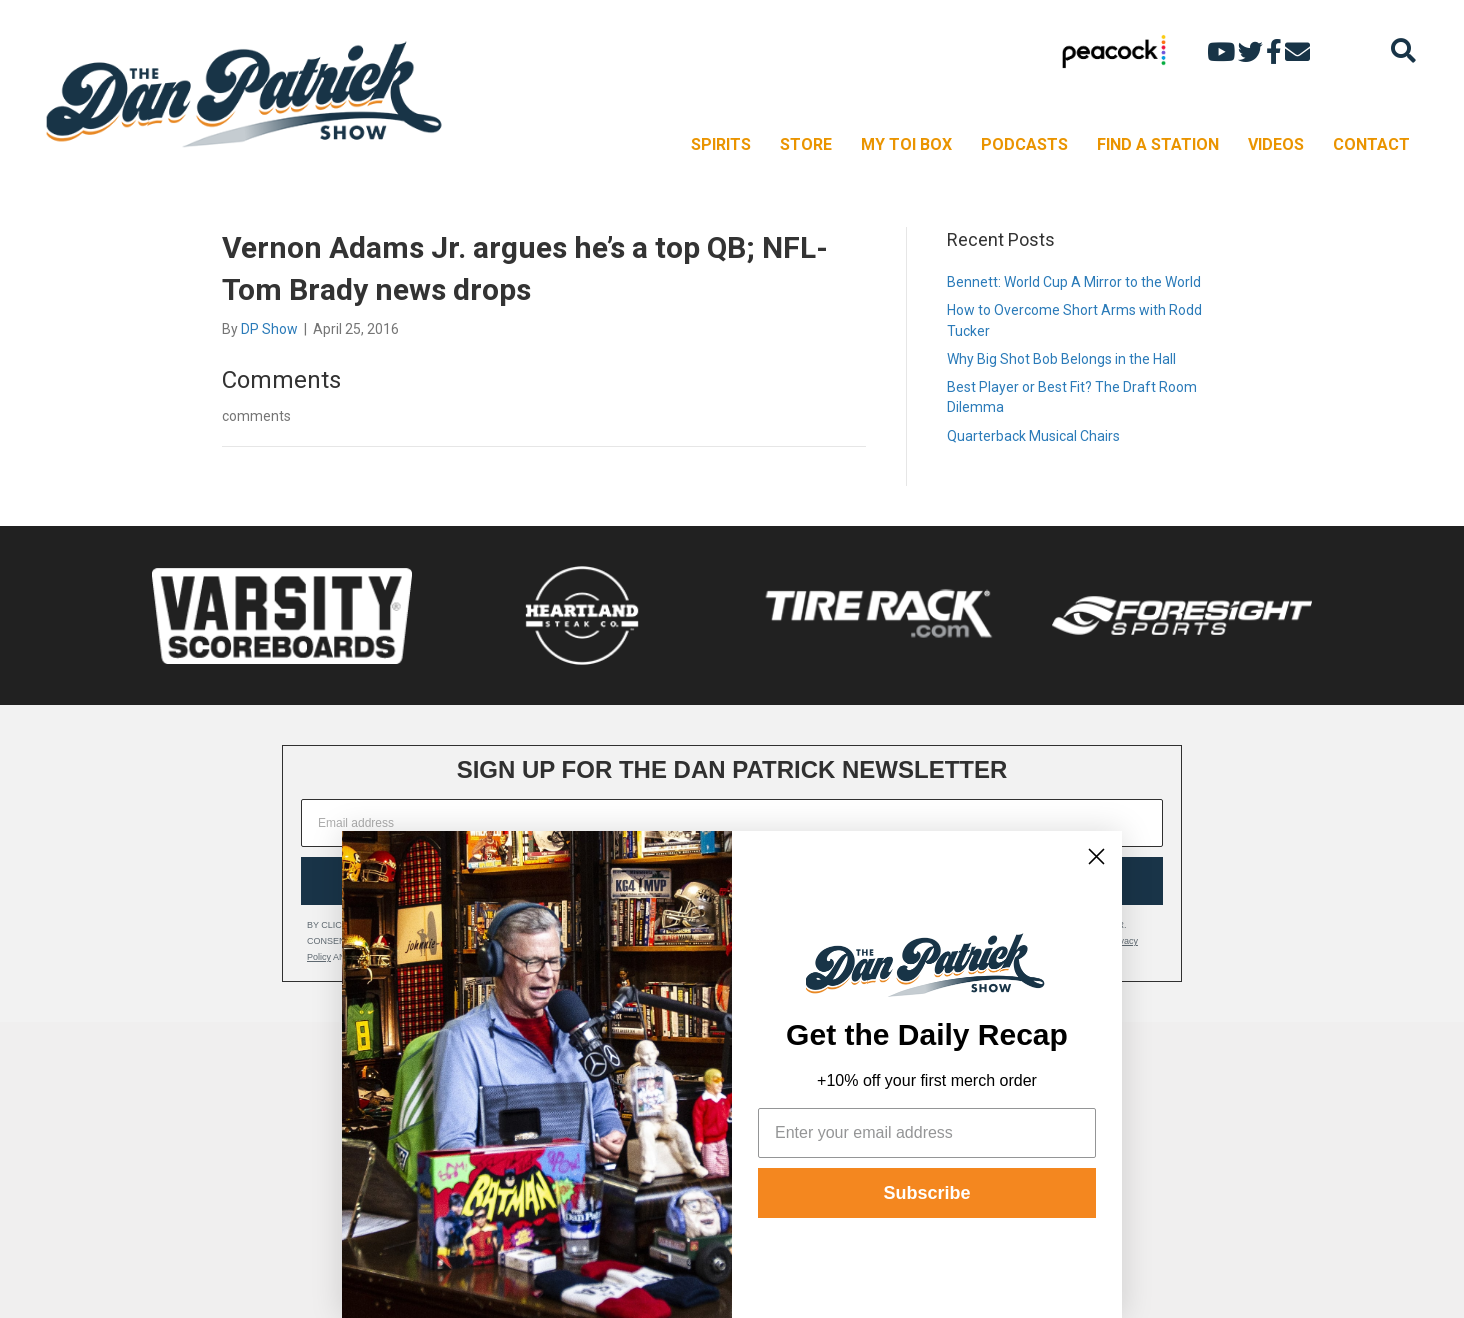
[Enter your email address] (927, 1133)
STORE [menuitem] (806, 144)
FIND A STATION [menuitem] (1158, 144)
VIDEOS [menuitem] (1276, 144)
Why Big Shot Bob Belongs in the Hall (1061, 359)
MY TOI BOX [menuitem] (906, 144)
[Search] (1403, 50)
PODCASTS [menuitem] (1024, 144)
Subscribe (926, 1193)
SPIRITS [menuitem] (721, 144)
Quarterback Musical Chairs (1033, 436)
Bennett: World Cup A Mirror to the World (1074, 282)
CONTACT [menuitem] (1371, 144)
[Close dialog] (1096, 856)
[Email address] (732, 823)
